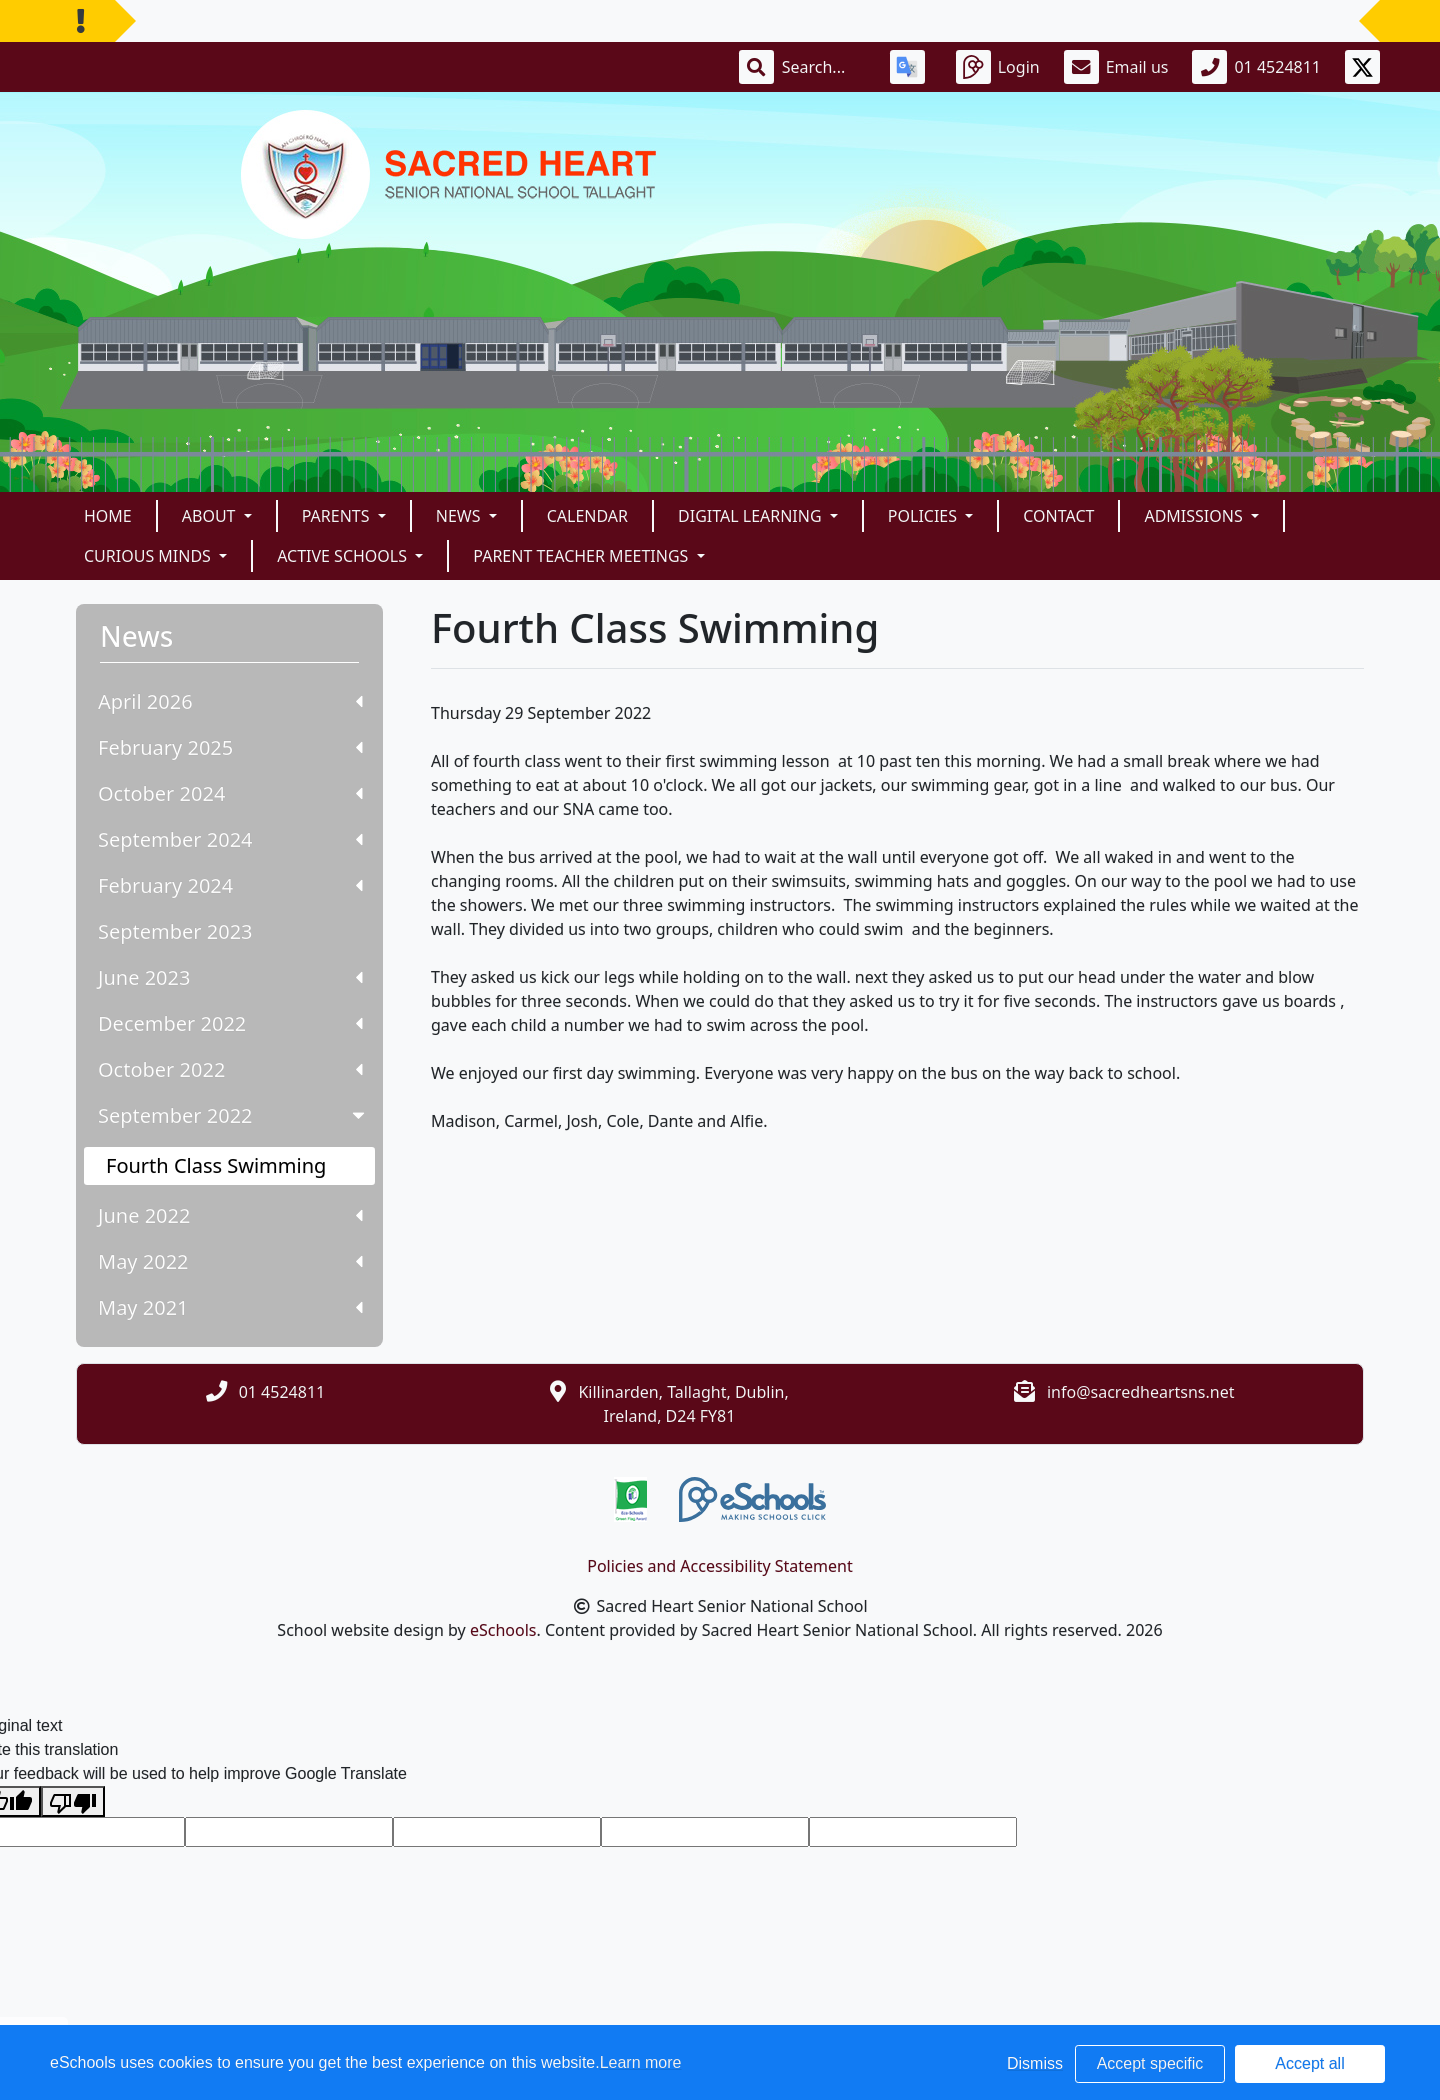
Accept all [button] (1309, 2063)
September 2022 (233, 1115)
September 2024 (230, 839)
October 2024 (230, 793)
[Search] (824, 67)
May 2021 (230, 1307)
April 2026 (230, 701)
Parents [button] (338, 516)
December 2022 (230, 1023)
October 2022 (230, 1069)
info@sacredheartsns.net (1141, 1392)
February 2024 (230, 885)
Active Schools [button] (344, 556)
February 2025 (230, 747)
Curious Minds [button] (149, 556)
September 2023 (175, 931)
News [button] (460, 516)
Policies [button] (924, 516)
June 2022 (230, 1215)
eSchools (503, 1630)
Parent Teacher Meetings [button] (582, 556)
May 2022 (230, 1261)
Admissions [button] (1195, 516)
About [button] (211, 516)
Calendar (587, 516)
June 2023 (230, 977)
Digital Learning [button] (752, 516)
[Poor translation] (73, 1801)
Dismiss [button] (1035, 2063)
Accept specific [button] (1150, 2063)
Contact (1058, 516)
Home (108, 516)
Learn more (641, 2062)
